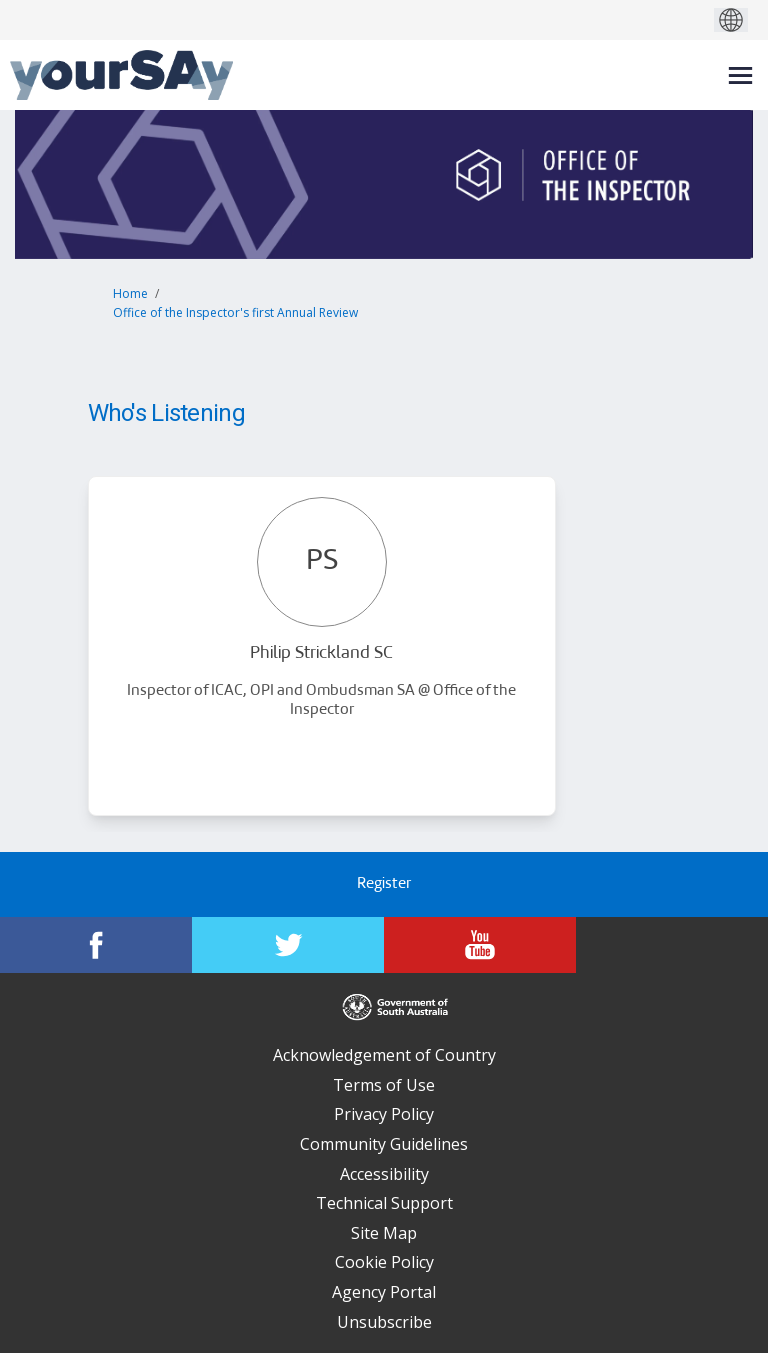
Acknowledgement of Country (384, 1055)
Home (130, 293)
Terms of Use (384, 1085)
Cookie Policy (384, 1262)
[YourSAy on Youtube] (480, 945)
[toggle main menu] (740, 75)
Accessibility (384, 1174)
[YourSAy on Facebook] (96, 945)
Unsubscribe (384, 1322)
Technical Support (384, 1203)
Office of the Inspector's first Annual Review (235, 312)
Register (384, 884)
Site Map (384, 1233)
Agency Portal (384, 1292)
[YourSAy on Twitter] (288, 945)
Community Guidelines (384, 1144)
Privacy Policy (384, 1114)
